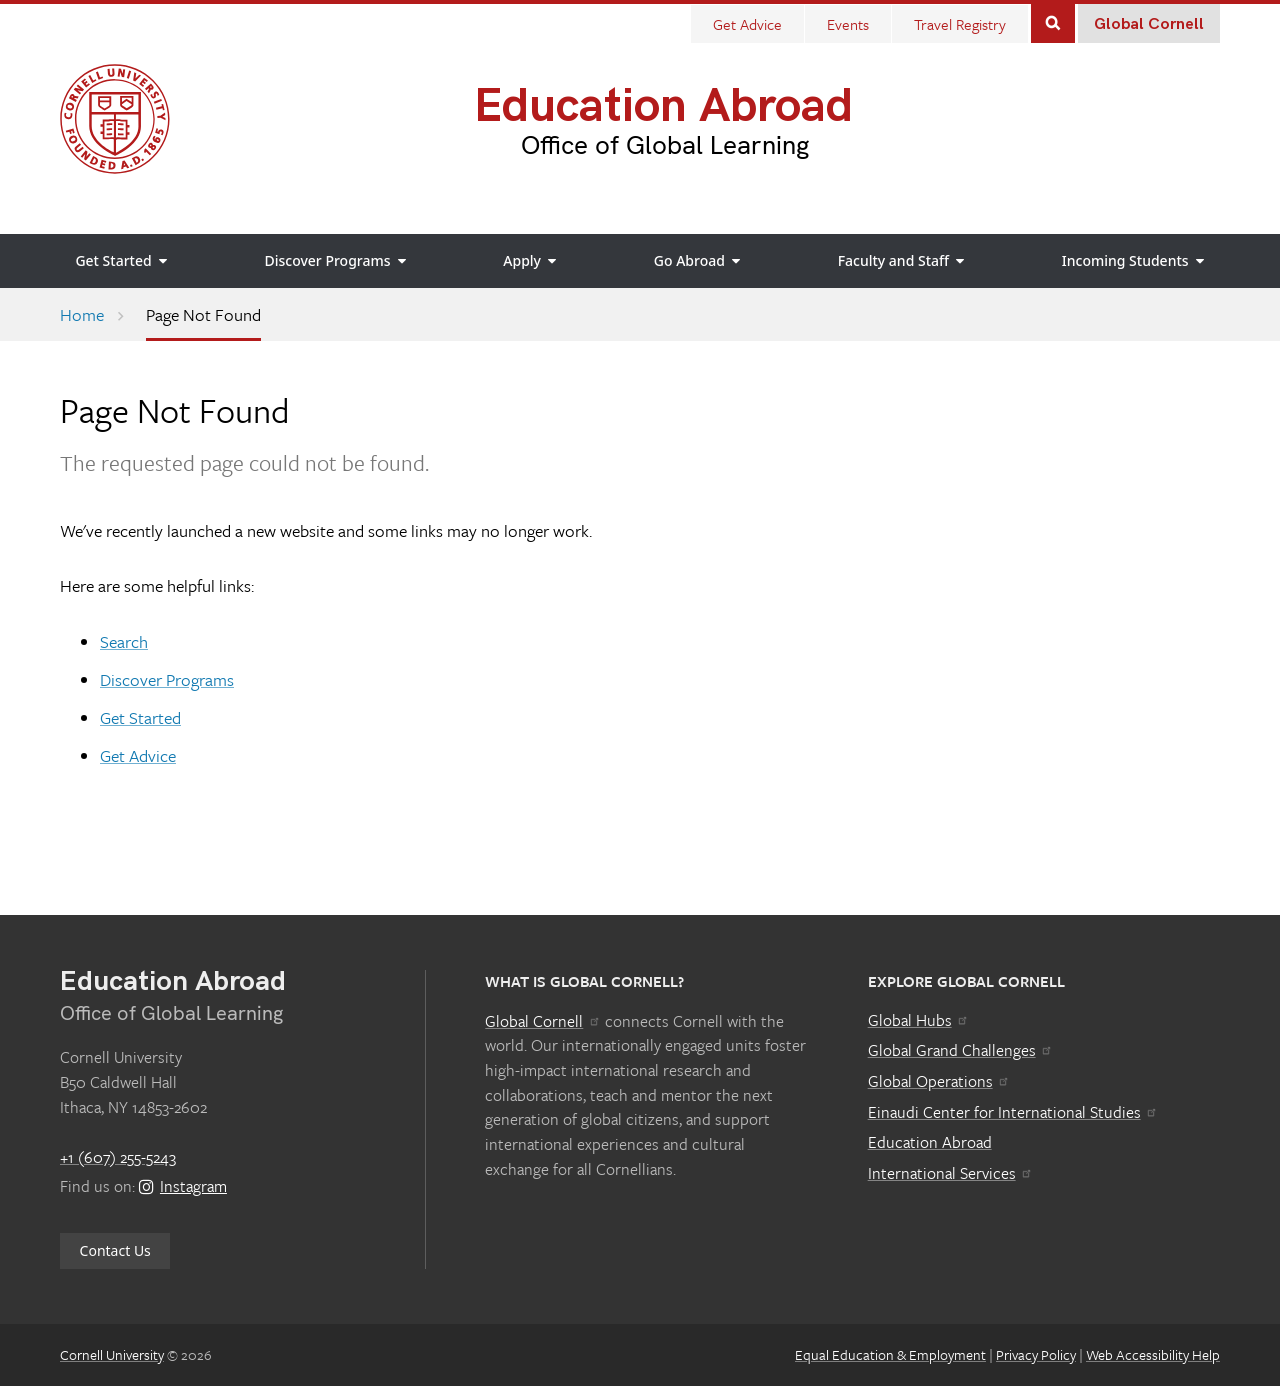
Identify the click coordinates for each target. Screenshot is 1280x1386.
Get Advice (138, 755)
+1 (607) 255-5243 (118, 1157)
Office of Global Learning (665, 146)
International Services (950, 1173)
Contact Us (115, 1250)
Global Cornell (1149, 24)
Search (1053, 21)
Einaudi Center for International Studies (1013, 1112)
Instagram (183, 1186)
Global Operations (939, 1081)
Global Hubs (918, 1020)
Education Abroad (663, 106)
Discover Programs (167, 679)
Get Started (140, 717)
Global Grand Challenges (960, 1050)
